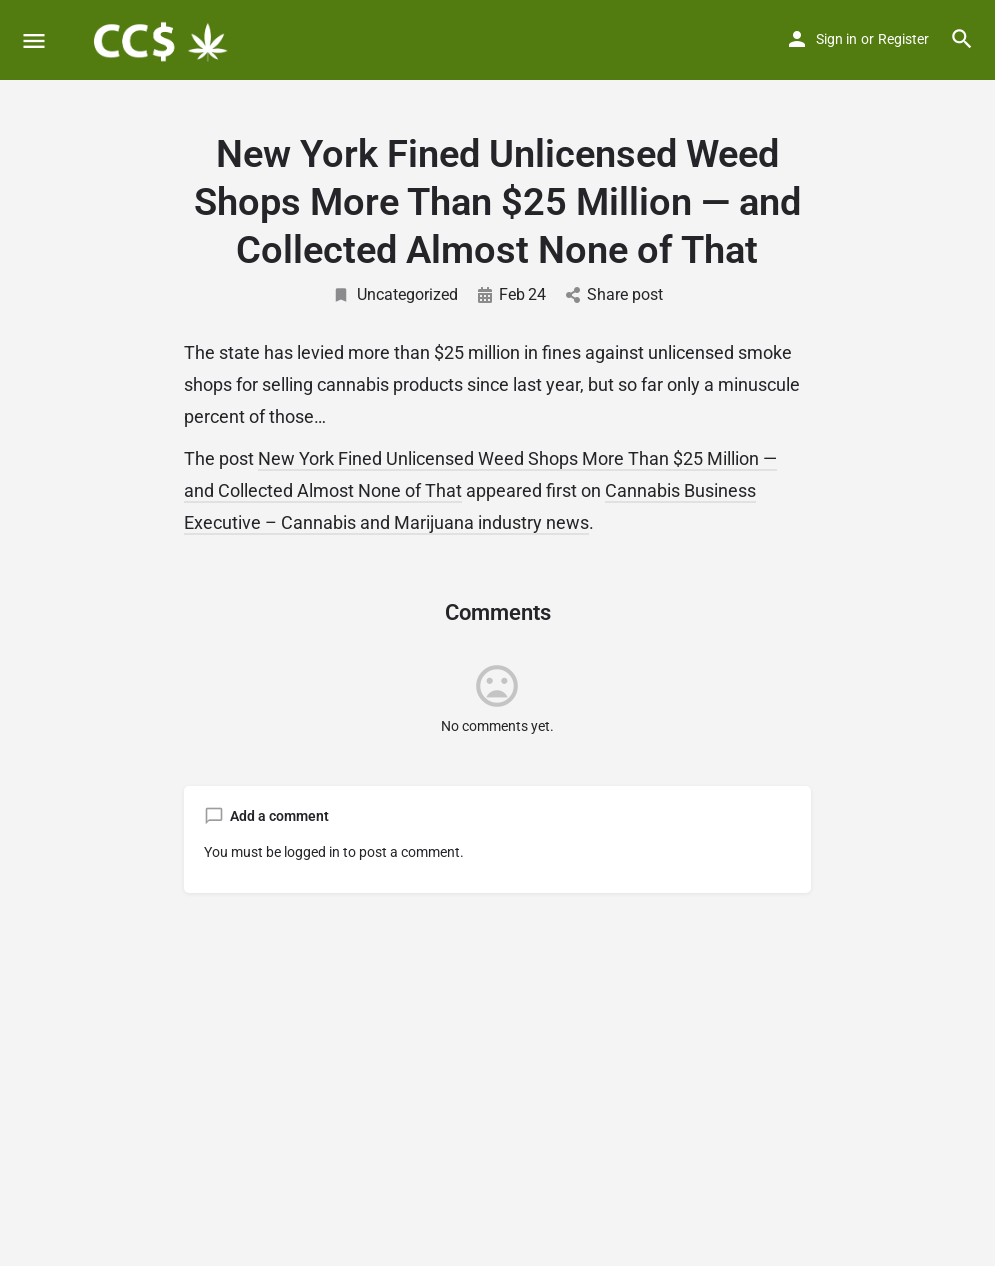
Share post (614, 294)
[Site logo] (161, 40)
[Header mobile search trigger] (962, 39)
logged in (312, 852)
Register (903, 39)
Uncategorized (395, 294)
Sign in (836, 39)
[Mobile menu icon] (34, 40)
